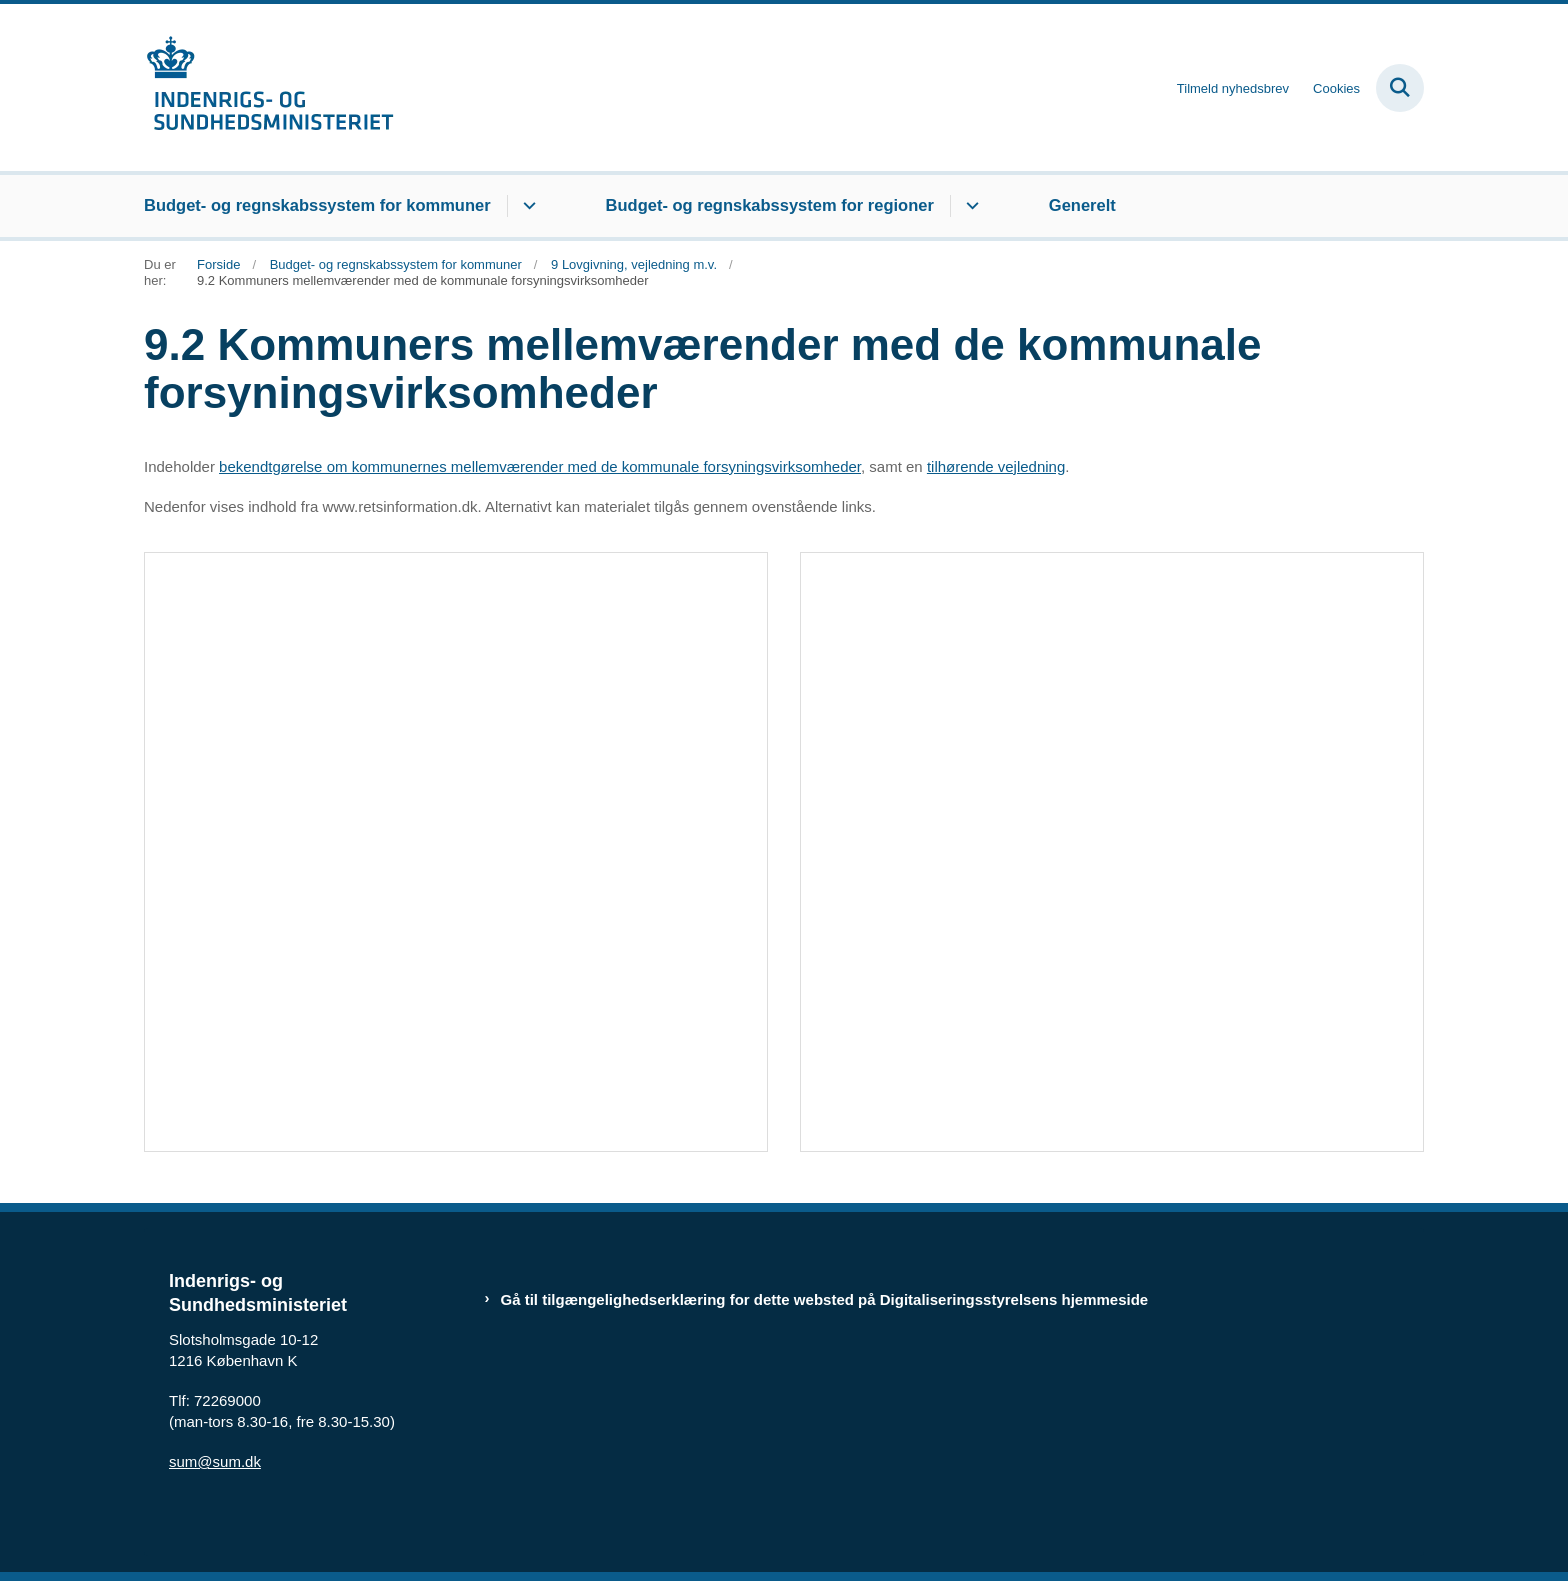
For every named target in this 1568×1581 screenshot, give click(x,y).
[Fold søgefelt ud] (1400, 88)
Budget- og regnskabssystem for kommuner (317, 205)
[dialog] (456, 852)
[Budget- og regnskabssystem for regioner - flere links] (969, 206)
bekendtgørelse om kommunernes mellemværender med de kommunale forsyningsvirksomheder (540, 466)
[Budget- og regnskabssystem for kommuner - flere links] (526, 206)
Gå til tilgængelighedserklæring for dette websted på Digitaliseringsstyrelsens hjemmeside (825, 1299)
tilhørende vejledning (996, 466)
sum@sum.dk (215, 1461)
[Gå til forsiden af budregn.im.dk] (269, 87)
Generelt (1082, 205)
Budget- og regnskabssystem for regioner (770, 205)
